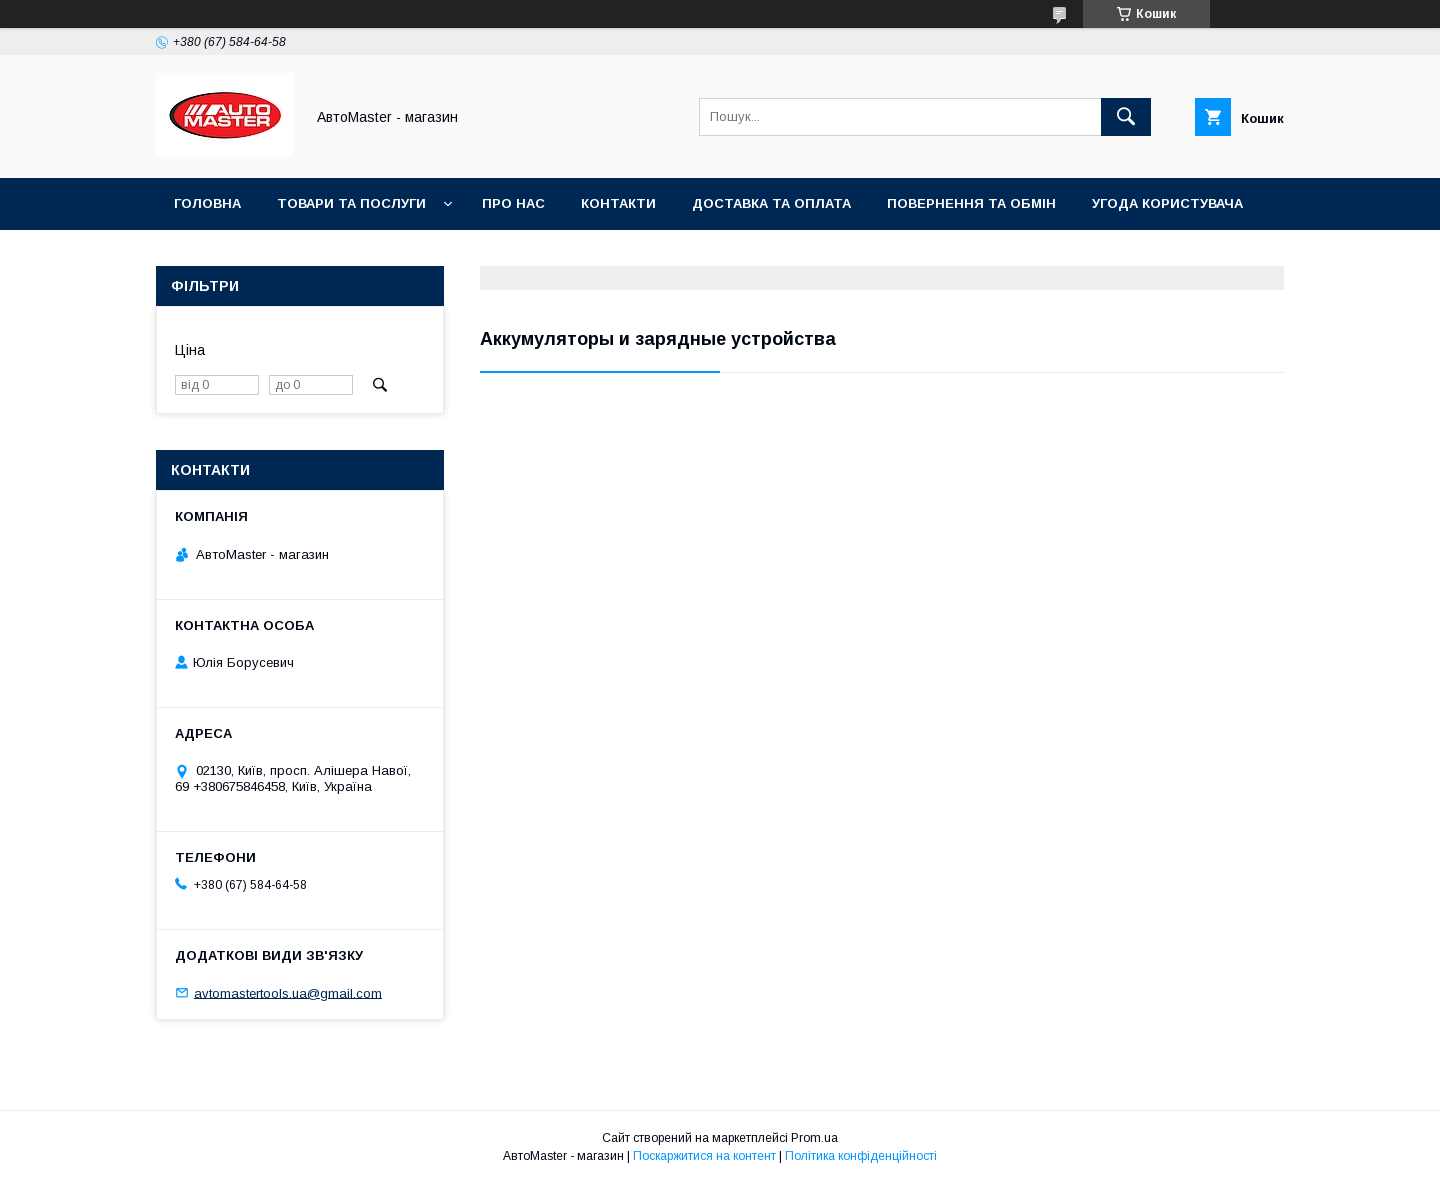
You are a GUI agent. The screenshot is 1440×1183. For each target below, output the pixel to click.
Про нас (513, 203)
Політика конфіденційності (861, 1156)
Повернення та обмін (971, 203)
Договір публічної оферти (278, 255)
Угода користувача (1167, 203)
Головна (207, 203)
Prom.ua (814, 1138)
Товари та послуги (351, 203)
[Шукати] (1126, 117)
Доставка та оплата (771, 203)
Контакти (618, 203)
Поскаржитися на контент (704, 1156)
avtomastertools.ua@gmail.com (288, 992)
